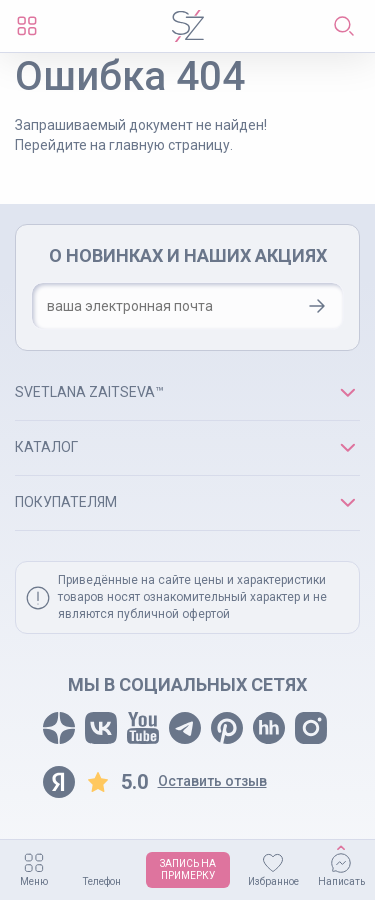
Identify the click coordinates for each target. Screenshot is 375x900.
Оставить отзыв (212, 781)
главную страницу (169, 145)
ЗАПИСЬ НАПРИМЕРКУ (188, 869)
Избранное (273, 881)
